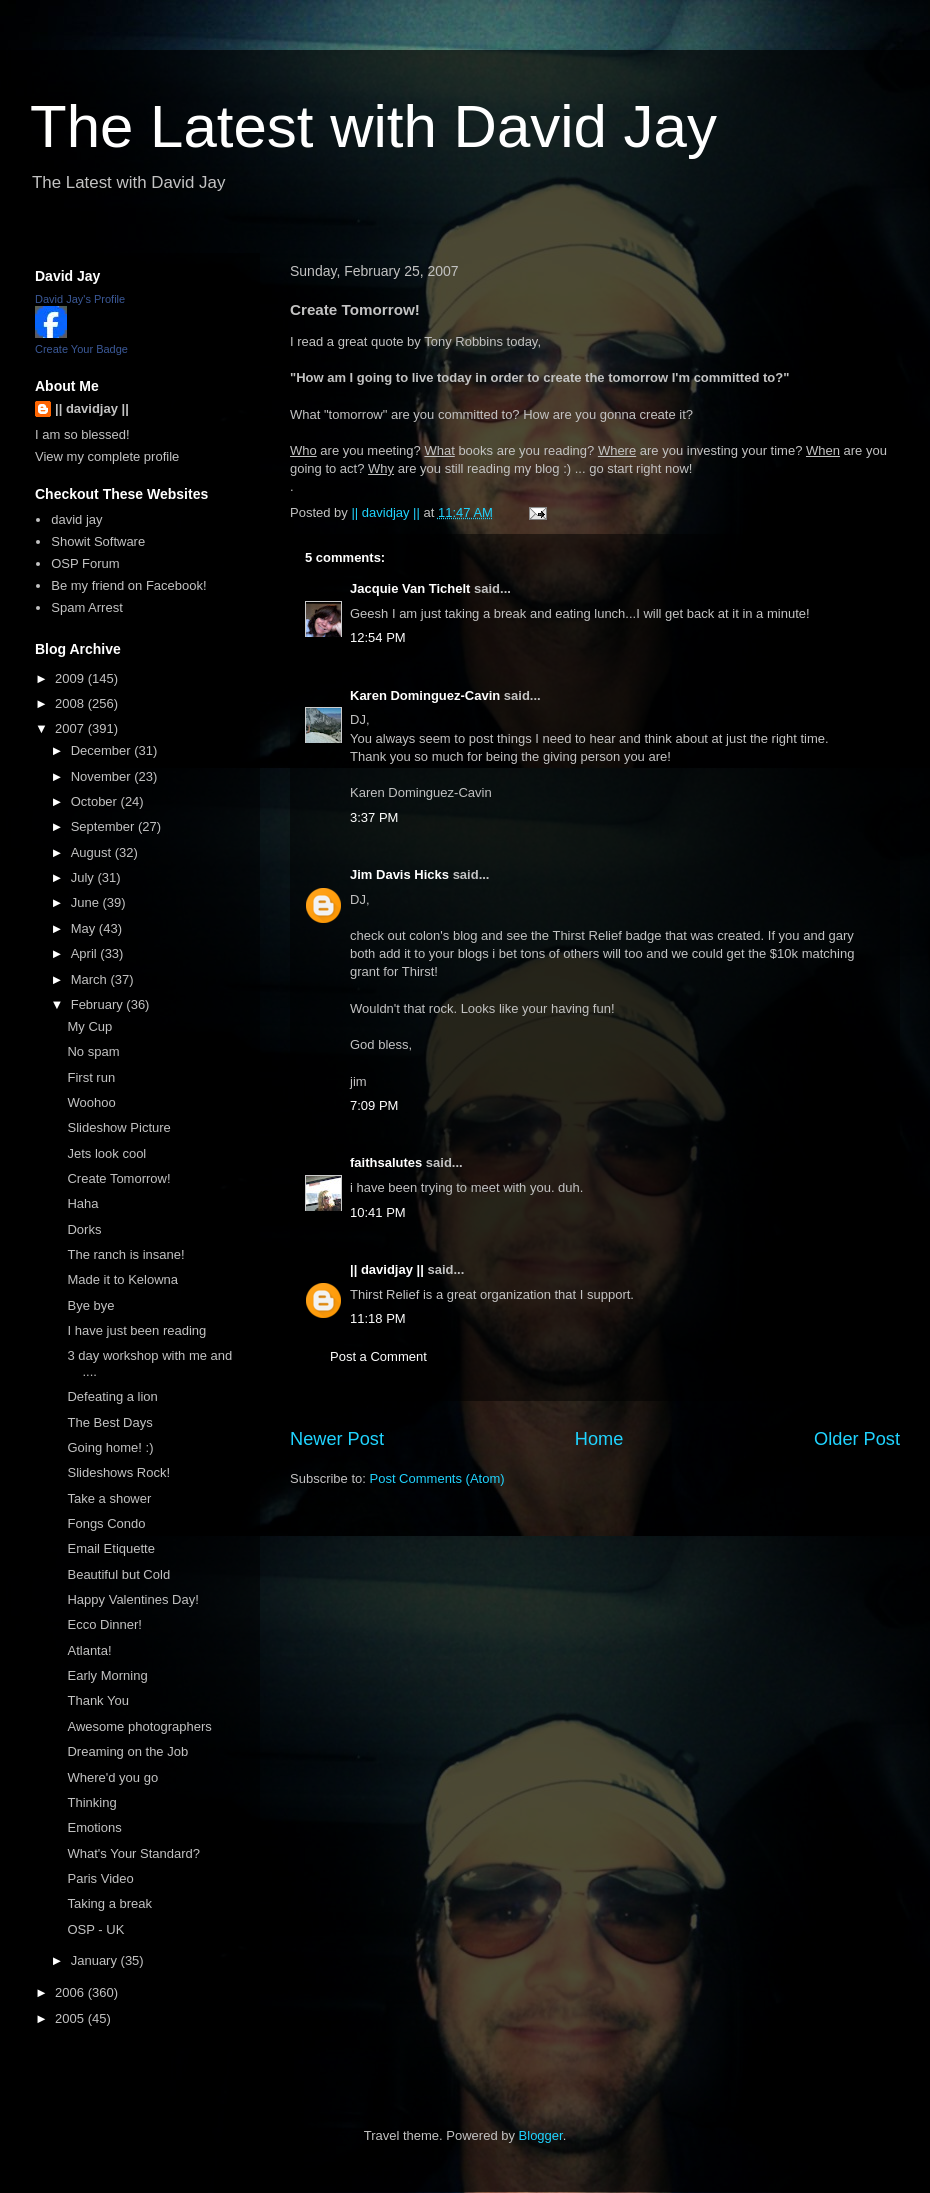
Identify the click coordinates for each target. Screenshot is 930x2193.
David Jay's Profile (80, 299)
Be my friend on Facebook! (128, 585)
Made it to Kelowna (122, 1279)
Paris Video (100, 1878)
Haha (82, 1203)
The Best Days (109, 1422)
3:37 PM (374, 817)
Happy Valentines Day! (132, 1599)
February (99, 1004)
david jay (76, 519)
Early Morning (107, 1675)
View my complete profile (107, 456)
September (104, 826)
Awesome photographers (139, 1726)
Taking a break (109, 1903)
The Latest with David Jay (373, 126)
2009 (71, 678)
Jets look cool (106, 1153)
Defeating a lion (112, 1396)
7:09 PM (374, 1105)
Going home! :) (110, 1447)
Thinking (91, 1802)
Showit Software (98, 541)
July (84, 877)
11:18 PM (378, 1318)
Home (599, 1439)
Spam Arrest (87, 607)
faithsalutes (386, 1162)
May (85, 928)
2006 (71, 1992)
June (87, 902)
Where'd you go (112, 1777)
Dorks (84, 1229)
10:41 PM (378, 1212)
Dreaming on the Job (127, 1751)
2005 (71, 2018)
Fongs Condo (106, 1523)
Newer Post (337, 1439)
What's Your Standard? (133, 1853)
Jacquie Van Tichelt (410, 588)
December (103, 750)
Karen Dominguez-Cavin (425, 695)
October (96, 801)
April (86, 953)
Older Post (857, 1439)
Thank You (97, 1700)
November (103, 776)
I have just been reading (136, 1330)
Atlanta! (89, 1650)
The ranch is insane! (125, 1254)
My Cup (89, 1026)
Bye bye (90, 1305)
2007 (71, 728)
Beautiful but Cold (118, 1574)
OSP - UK (95, 1929)
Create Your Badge (81, 349)
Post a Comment (378, 1356)
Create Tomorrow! (118, 1178)
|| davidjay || (387, 1269)
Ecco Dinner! (104, 1624)
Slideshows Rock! (118, 1472)
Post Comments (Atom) (437, 1478)
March (91, 979)
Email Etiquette (110, 1548)
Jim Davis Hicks (399, 874)
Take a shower (109, 1498)
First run (91, 1077)
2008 (71, 703)
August (93, 852)
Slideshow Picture (118, 1127)
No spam (93, 1051)
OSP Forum (85, 563)
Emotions (94, 1827)
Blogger (541, 2135)
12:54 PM (378, 637)
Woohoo (91, 1102)
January (96, 1960)
